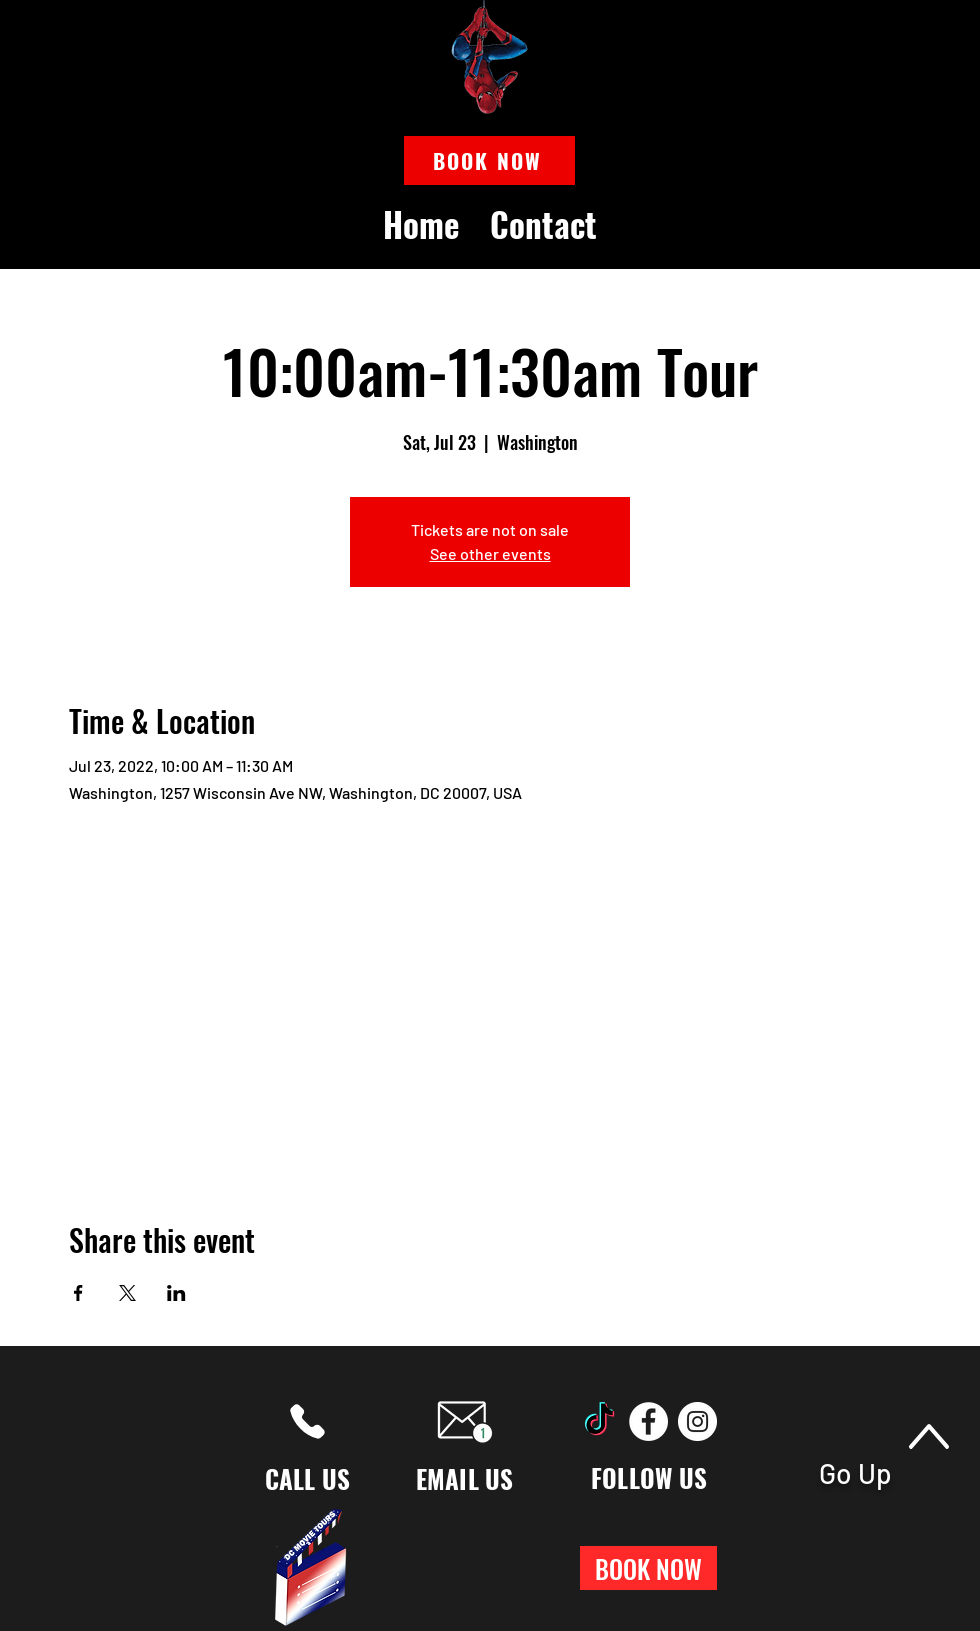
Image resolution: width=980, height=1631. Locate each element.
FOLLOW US (649, 1477)
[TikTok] (599, 1421)
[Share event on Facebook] (78, 1293)
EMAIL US (465, 1478)
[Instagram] (697, 1421)
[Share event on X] (127, 1293)
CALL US (308, 1478)
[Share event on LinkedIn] (176, 1293)
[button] (489, 160)
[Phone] (307, 1421)
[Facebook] (648, 1421)
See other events (490, 553)
